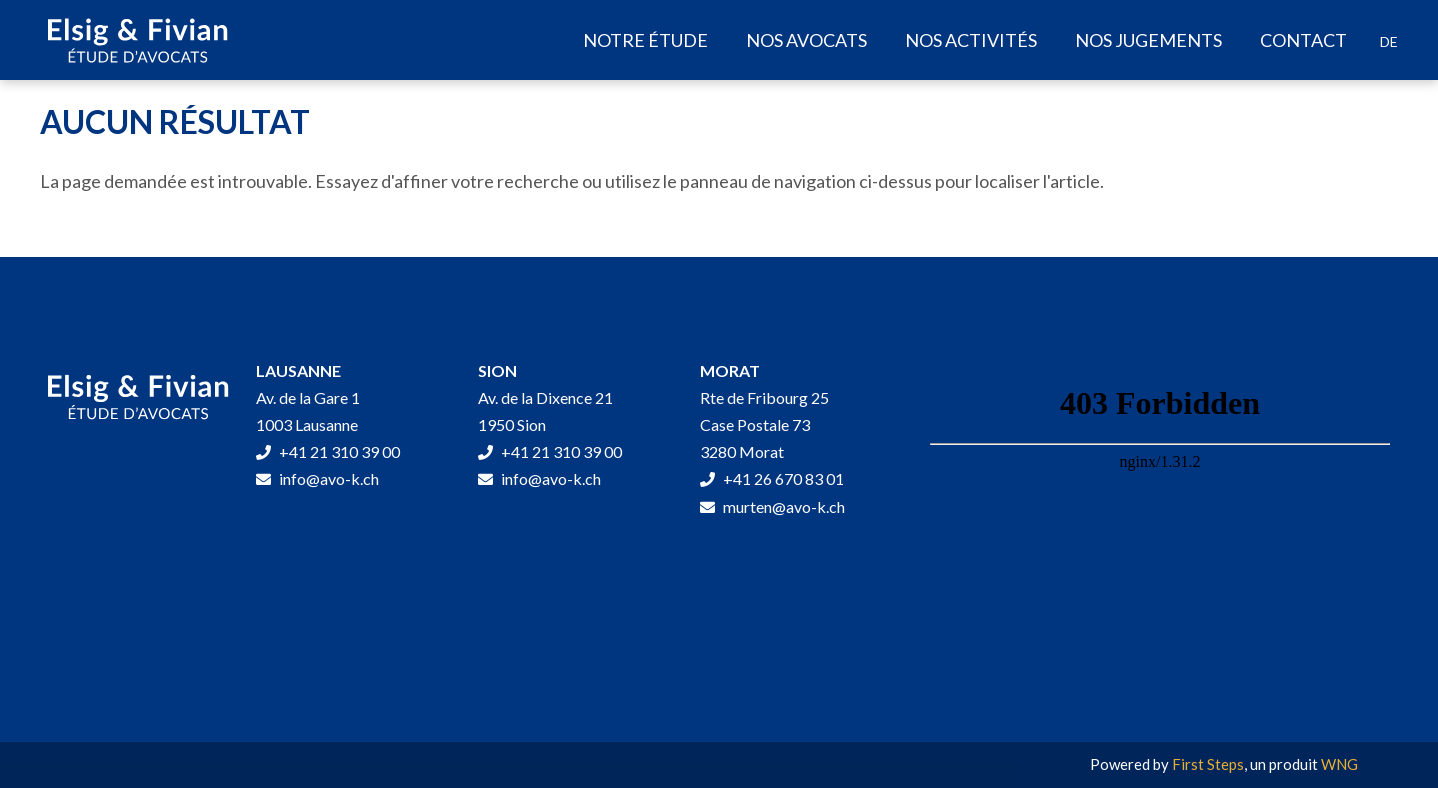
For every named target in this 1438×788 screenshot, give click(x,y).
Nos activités (971, 40)
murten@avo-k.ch (772, 506)
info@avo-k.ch (317, 478)
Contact (1303, 40)
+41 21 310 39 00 (328, 451)
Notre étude (645, 40)
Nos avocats (806, 40)
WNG (1339, 764)
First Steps (1208, 764)
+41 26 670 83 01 (772, 478)
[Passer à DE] (1389, 42)
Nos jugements (1148, 40)
